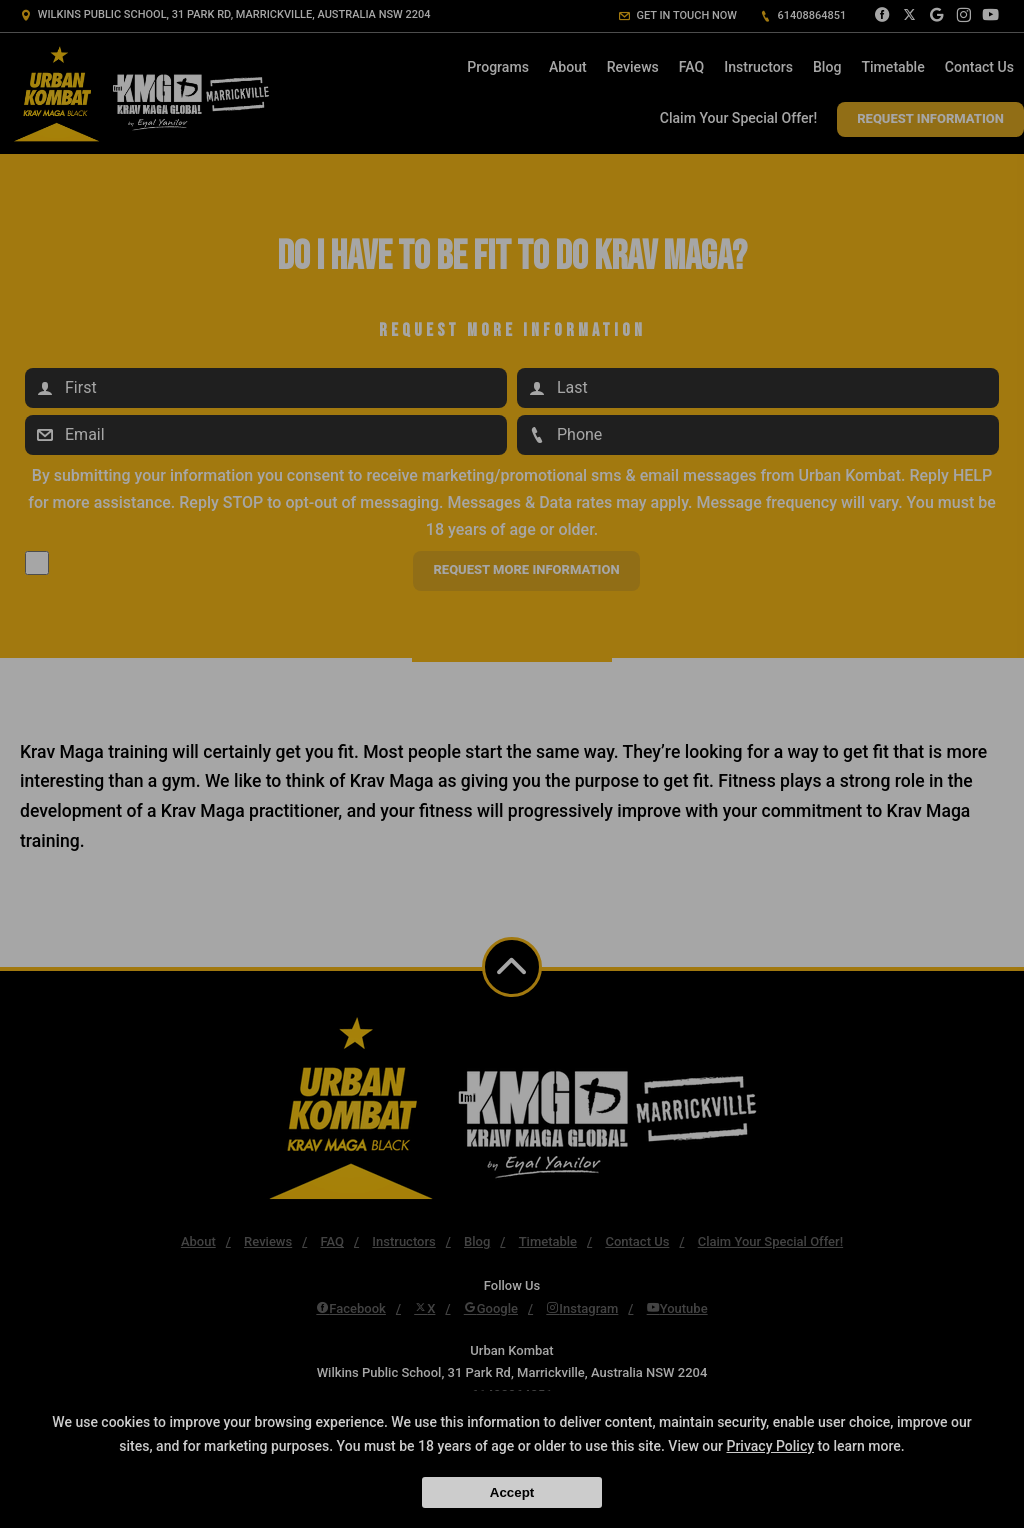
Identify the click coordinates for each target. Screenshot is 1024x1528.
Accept (512, 1492)
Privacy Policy (770, 1446)
